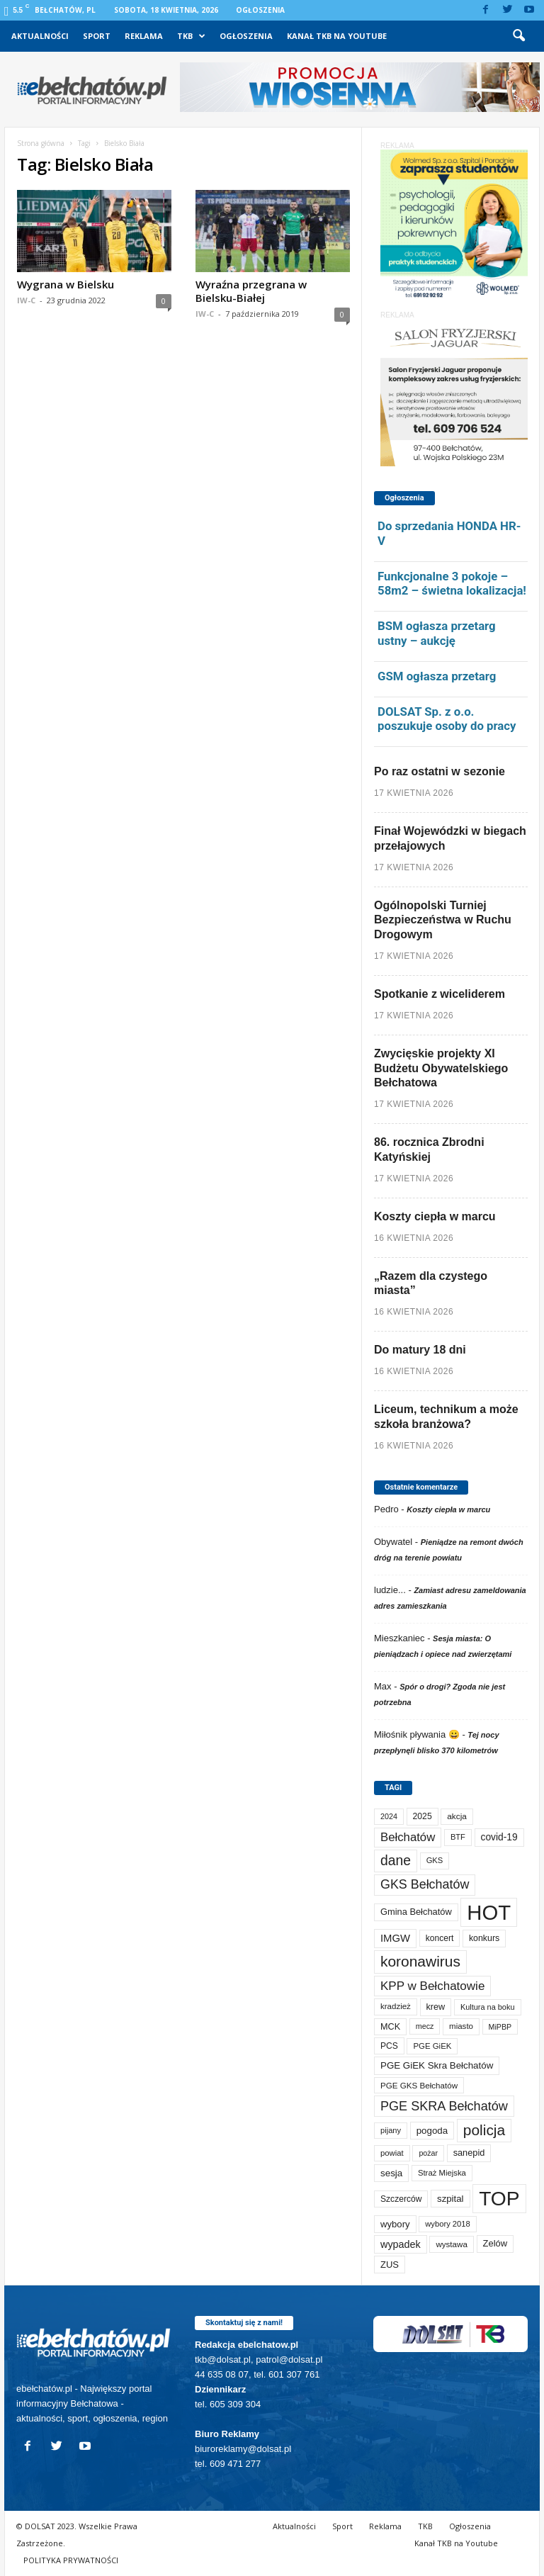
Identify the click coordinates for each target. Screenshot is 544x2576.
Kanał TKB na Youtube (337, 35)
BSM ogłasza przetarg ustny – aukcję (437, 633)
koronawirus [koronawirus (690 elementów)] (420, 1961)
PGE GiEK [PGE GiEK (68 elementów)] (432, 2046)
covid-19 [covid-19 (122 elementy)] (499, 1837)
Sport (96, 35)
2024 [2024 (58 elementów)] (388, 1816)
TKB (191, 36)
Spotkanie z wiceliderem (439, 994)
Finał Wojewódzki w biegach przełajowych (450, 838)
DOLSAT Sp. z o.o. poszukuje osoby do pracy (447, 718)
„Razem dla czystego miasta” (430, 1283)
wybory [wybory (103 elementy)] (395, 2224)
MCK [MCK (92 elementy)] (390, 2027)
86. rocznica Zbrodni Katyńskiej (429, 1149)
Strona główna (40, 143)
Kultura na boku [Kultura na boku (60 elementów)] (487, 2007)
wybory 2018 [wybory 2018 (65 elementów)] (447, 2224)
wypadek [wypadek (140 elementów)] (400, 2244)
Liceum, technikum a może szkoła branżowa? (446, 1416)
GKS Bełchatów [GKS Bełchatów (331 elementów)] (424, 1884)
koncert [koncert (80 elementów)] (440, 1938)
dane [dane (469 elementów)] (395, 1860)
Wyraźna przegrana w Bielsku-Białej (251, 291)
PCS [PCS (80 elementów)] (389, 2046)
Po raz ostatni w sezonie (439, 771)
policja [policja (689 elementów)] (484, 2130)
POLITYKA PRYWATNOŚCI (70, 2560)
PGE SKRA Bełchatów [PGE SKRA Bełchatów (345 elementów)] (444, 2106)
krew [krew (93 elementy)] (436, 2007)
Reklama (144, 35)
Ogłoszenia (260, 10)
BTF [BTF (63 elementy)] (457, 1837)
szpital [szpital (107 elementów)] (450, 2198)
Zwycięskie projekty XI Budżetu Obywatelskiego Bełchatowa (441, 1068)
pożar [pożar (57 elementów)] (428, 2153)
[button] (518, 36)
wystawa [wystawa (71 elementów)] (452, 2244)
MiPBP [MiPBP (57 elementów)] (500, 2027)
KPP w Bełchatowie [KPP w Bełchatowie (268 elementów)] (432, 1986)
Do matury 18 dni (420, 1350)
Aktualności (40, 35)
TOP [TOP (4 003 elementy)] (499, 2198)
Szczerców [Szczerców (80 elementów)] (400, 2199)
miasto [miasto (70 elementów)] (461, 2026)
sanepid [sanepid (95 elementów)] (469, 2152)
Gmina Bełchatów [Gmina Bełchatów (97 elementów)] (416, 1911)
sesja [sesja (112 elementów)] (391, 2173)
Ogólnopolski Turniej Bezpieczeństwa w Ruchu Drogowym (442, 920)
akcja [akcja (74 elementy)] (457, 1816)
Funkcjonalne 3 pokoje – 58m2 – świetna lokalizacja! (452, 583)
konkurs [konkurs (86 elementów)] (484, 1938)
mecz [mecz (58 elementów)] (425, 2026)
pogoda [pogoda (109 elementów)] (432, 2130)
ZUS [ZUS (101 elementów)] (389, 2264)
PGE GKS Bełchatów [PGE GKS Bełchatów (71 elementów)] (419, 2085)
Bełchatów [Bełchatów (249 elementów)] (407, 1837)
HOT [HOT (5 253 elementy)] (489, 1912)
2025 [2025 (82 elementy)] (422, 1816)
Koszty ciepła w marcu (435, 1216)
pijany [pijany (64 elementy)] (390, 2130)
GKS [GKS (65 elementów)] (434, 1860)
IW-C (26, 300)
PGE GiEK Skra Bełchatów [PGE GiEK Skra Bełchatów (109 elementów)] (436, 2065)
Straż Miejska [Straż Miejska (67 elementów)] (442, 2173)
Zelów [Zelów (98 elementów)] (495, 2243)
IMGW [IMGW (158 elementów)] (395, 1938)
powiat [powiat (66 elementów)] (392, 2153)
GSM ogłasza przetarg (437, 676)
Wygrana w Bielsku (65, 284)
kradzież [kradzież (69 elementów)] (395, 2006)
